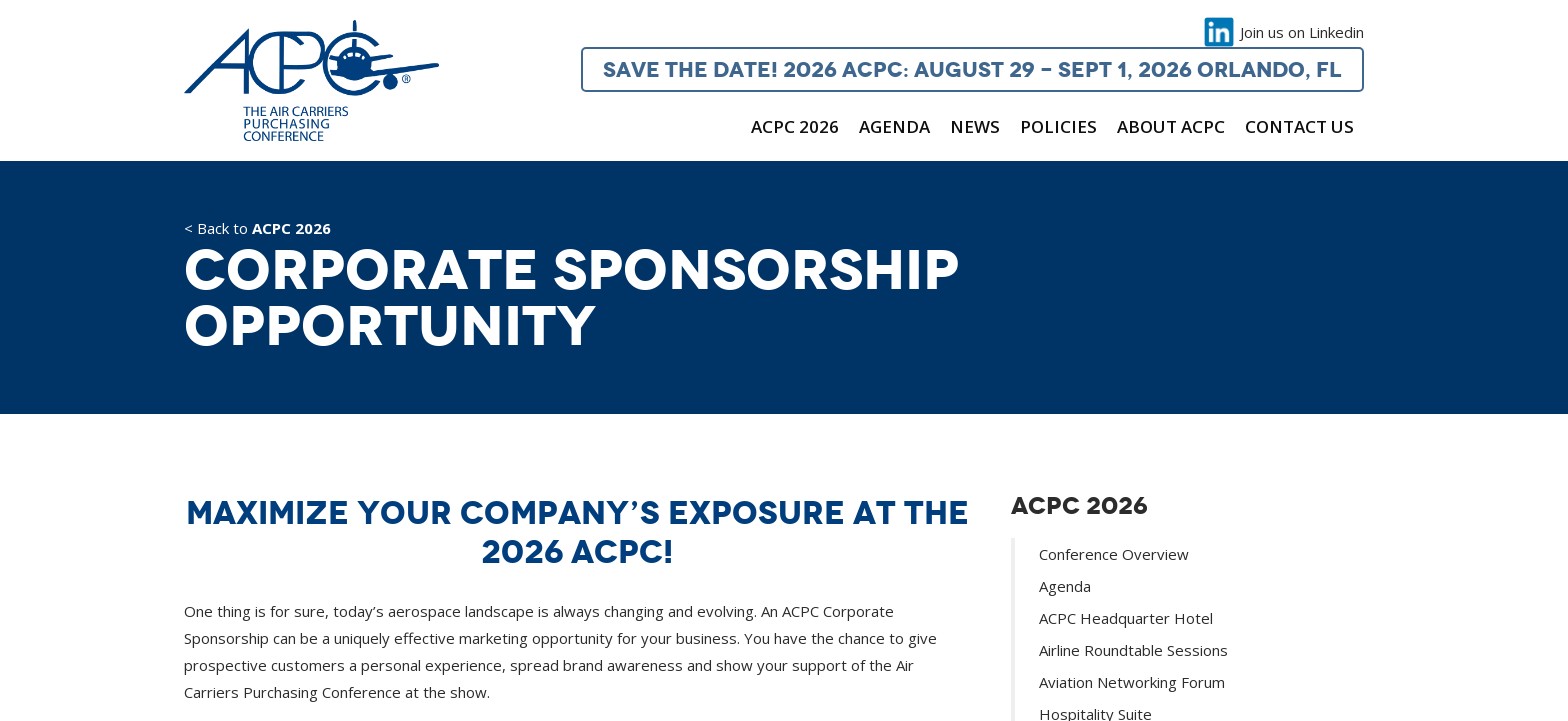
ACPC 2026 (795, 126)
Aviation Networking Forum (1132, 682)
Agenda (894, 126)
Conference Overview (1114, 554)
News (975, 126)
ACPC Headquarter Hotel (1126, 618)
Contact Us (1299, 126)
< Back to (257, 229)
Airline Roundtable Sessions (1133, 650)
